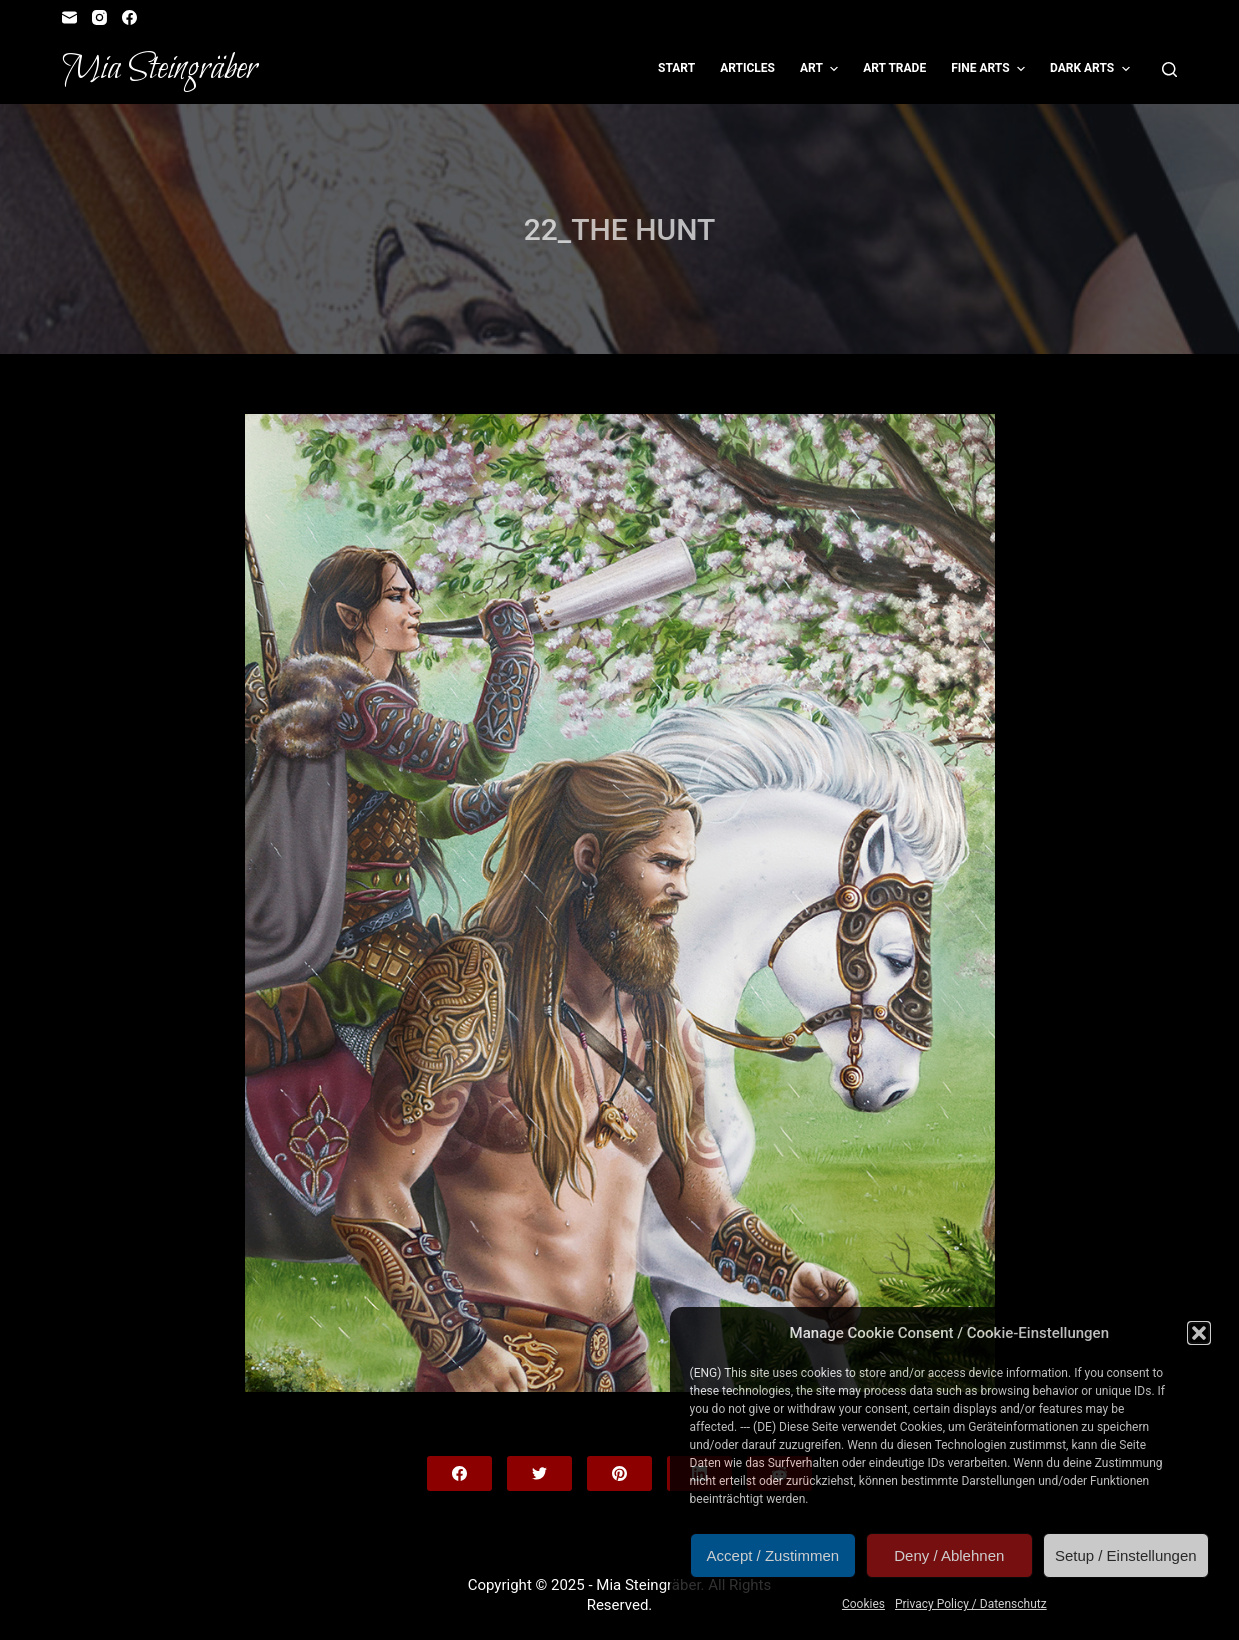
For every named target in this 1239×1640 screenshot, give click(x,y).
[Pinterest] (619, 1473)
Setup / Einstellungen (1126, 1555)
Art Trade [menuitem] (894, 68)
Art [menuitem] (821, 69)
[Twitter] (539, 1473)
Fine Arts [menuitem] (990, 69)
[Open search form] (1169, 69)
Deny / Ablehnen (949, 1555)
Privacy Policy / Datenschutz (971, 1604)
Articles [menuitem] (747, 68)
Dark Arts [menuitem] (1092, 69)
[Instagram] (99, 17)
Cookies (863, 1604)
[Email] (69, 17)
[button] (1199, 1333)
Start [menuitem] (676, 68)
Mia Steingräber (159, 69)
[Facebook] (129, 17)
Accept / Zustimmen (773, 1555)
